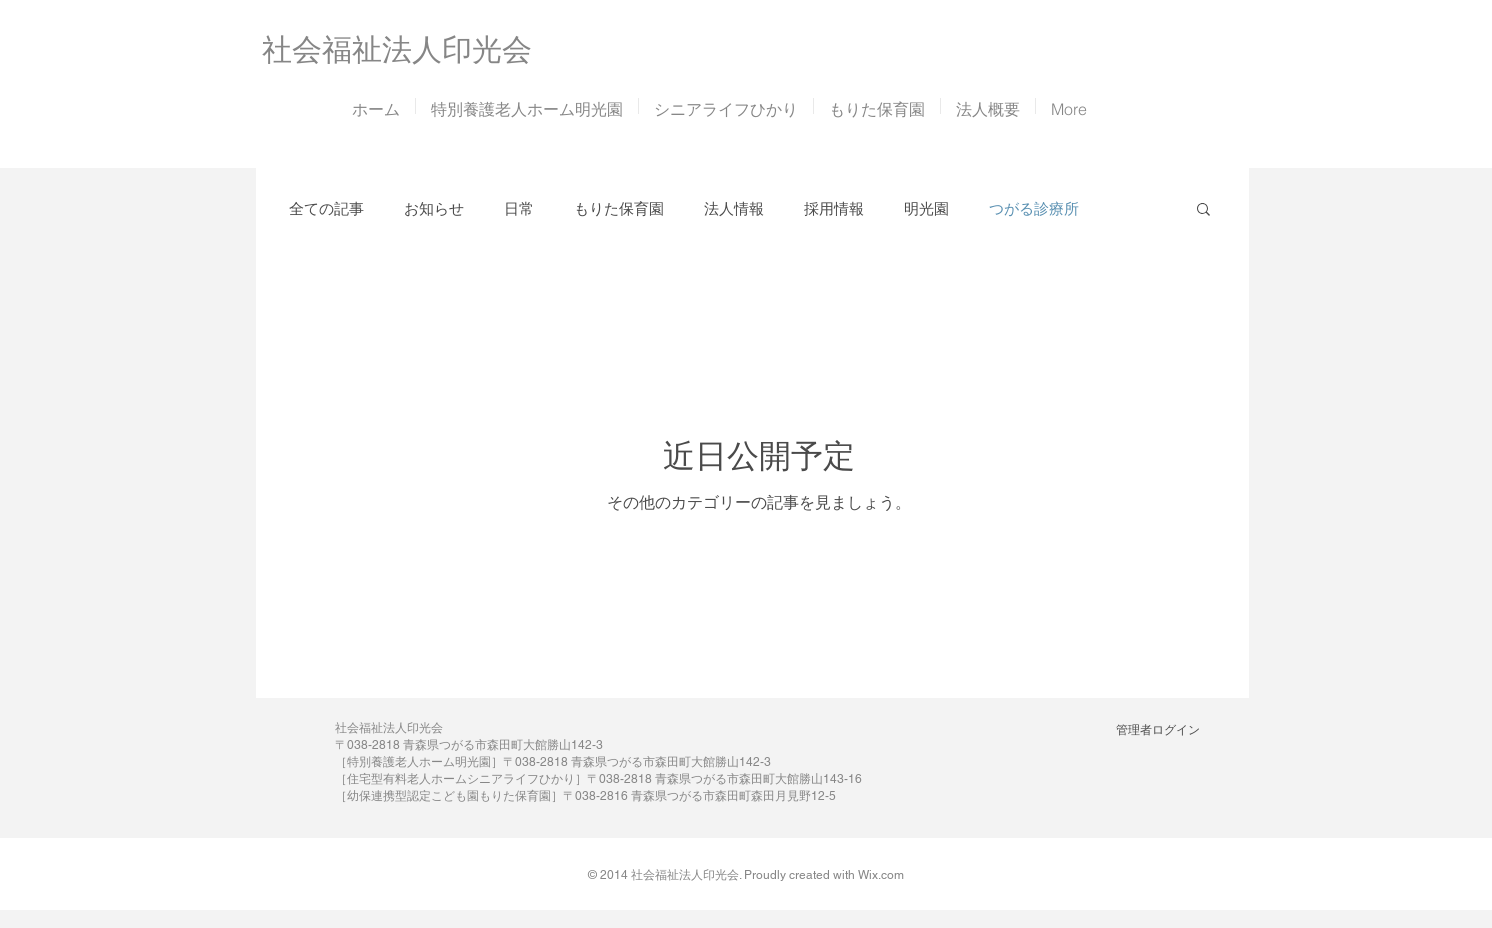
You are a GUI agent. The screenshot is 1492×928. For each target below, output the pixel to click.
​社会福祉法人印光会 (397, 49)
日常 (519, 208)
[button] (1203, 210)
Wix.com (881, 875)
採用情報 (834, 208)
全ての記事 (326, 208)
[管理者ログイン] (1157, 730)
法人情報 (734, 208)
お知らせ (434, 208)
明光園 (926, 208)
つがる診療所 (1034, 208)
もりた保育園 (619, 208)
